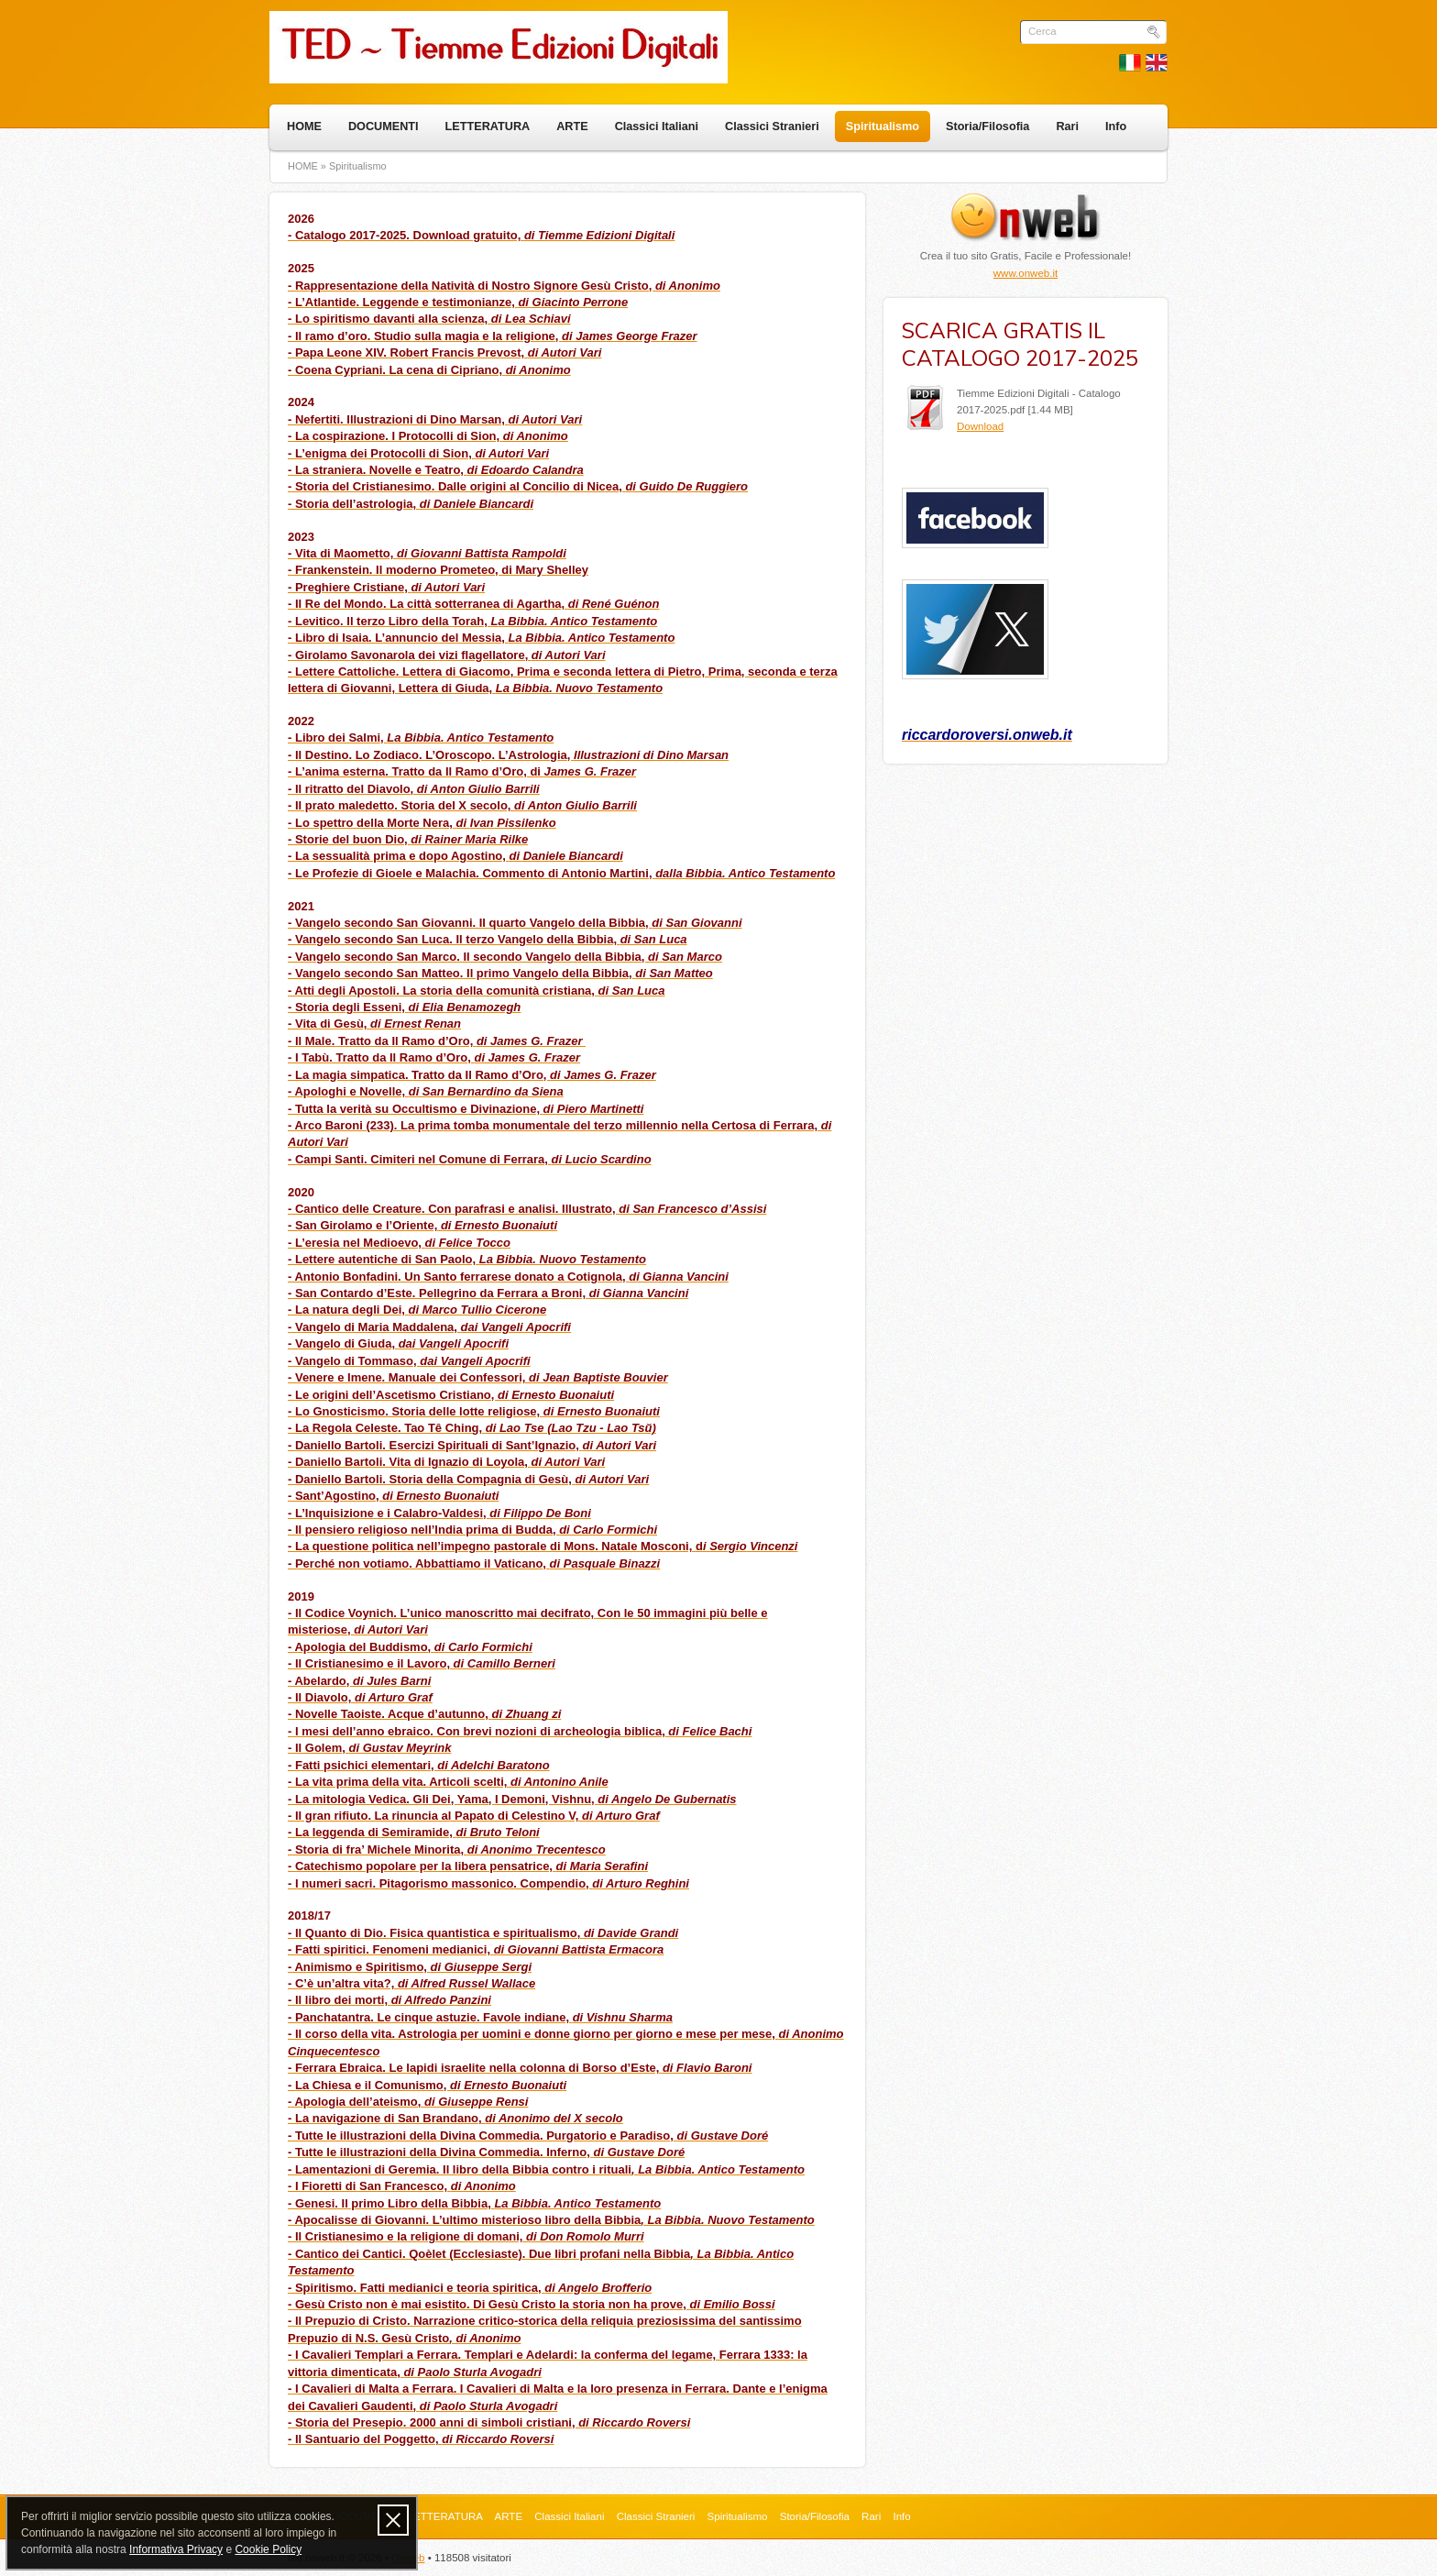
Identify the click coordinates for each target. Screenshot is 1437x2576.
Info (1115, 126)
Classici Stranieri (772, 126)
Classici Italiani (656, 126)
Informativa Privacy (176, 2549)
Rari (1067, 126)
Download (980, 426)
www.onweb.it (1025, 273)
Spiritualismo (882, 126)
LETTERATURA (488, 126)
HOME (304, 126)
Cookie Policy (268, 2549)
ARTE (571, 126)
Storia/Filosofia (987, 126)
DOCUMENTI (383, 126)
